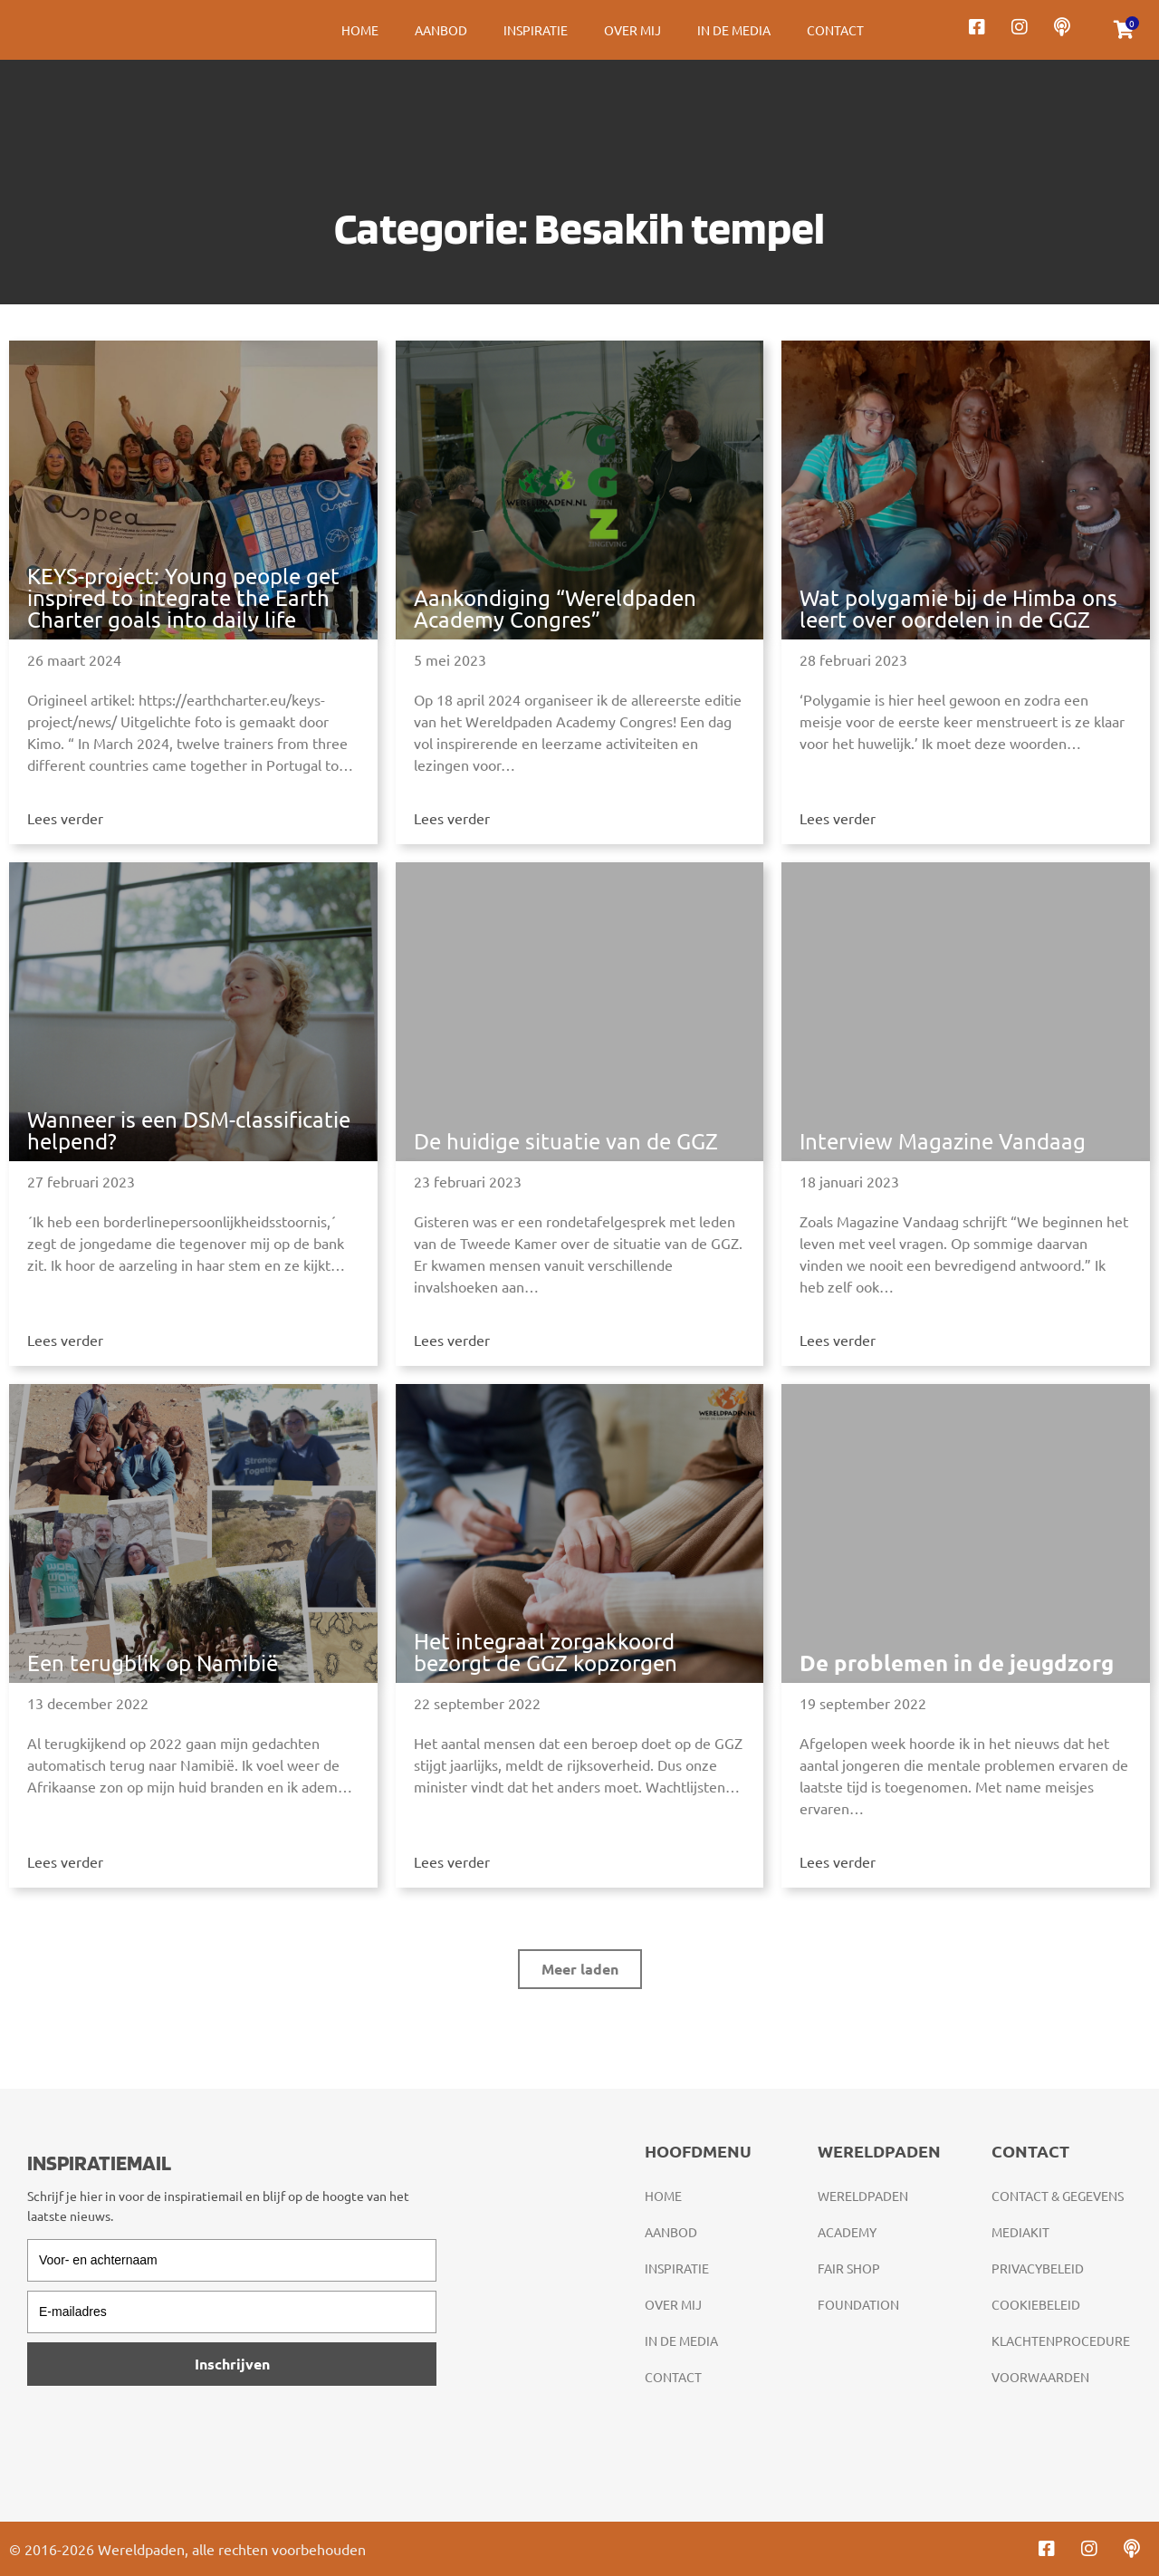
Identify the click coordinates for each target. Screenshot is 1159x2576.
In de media (734, 30)
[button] (580, 1969)
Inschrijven (232, 2363)
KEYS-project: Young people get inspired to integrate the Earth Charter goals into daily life (183, 597)
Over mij (632, 30)
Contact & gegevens (1057, 2195)
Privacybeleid (1037, 2268)
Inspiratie (535, 30)
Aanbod (441, 30)
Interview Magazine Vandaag (943, 1141)
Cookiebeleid (1035, 2304)
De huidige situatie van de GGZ (566, 1141)
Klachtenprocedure (1060, 2340)
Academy (847, 2232)
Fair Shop (849, 2268)
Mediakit (1020, 2232)
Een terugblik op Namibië (152, 1662)
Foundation (858, 2304)
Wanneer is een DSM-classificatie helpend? (188, 1130)
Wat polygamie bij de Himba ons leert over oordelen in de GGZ (958, 608)
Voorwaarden (1040, 2377)
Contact (835, 30)
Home (359, 30)
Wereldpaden (863, 2195)
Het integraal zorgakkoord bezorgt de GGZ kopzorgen (545, 1652)
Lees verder (65, 818)
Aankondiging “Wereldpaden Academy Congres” (555, 608)
